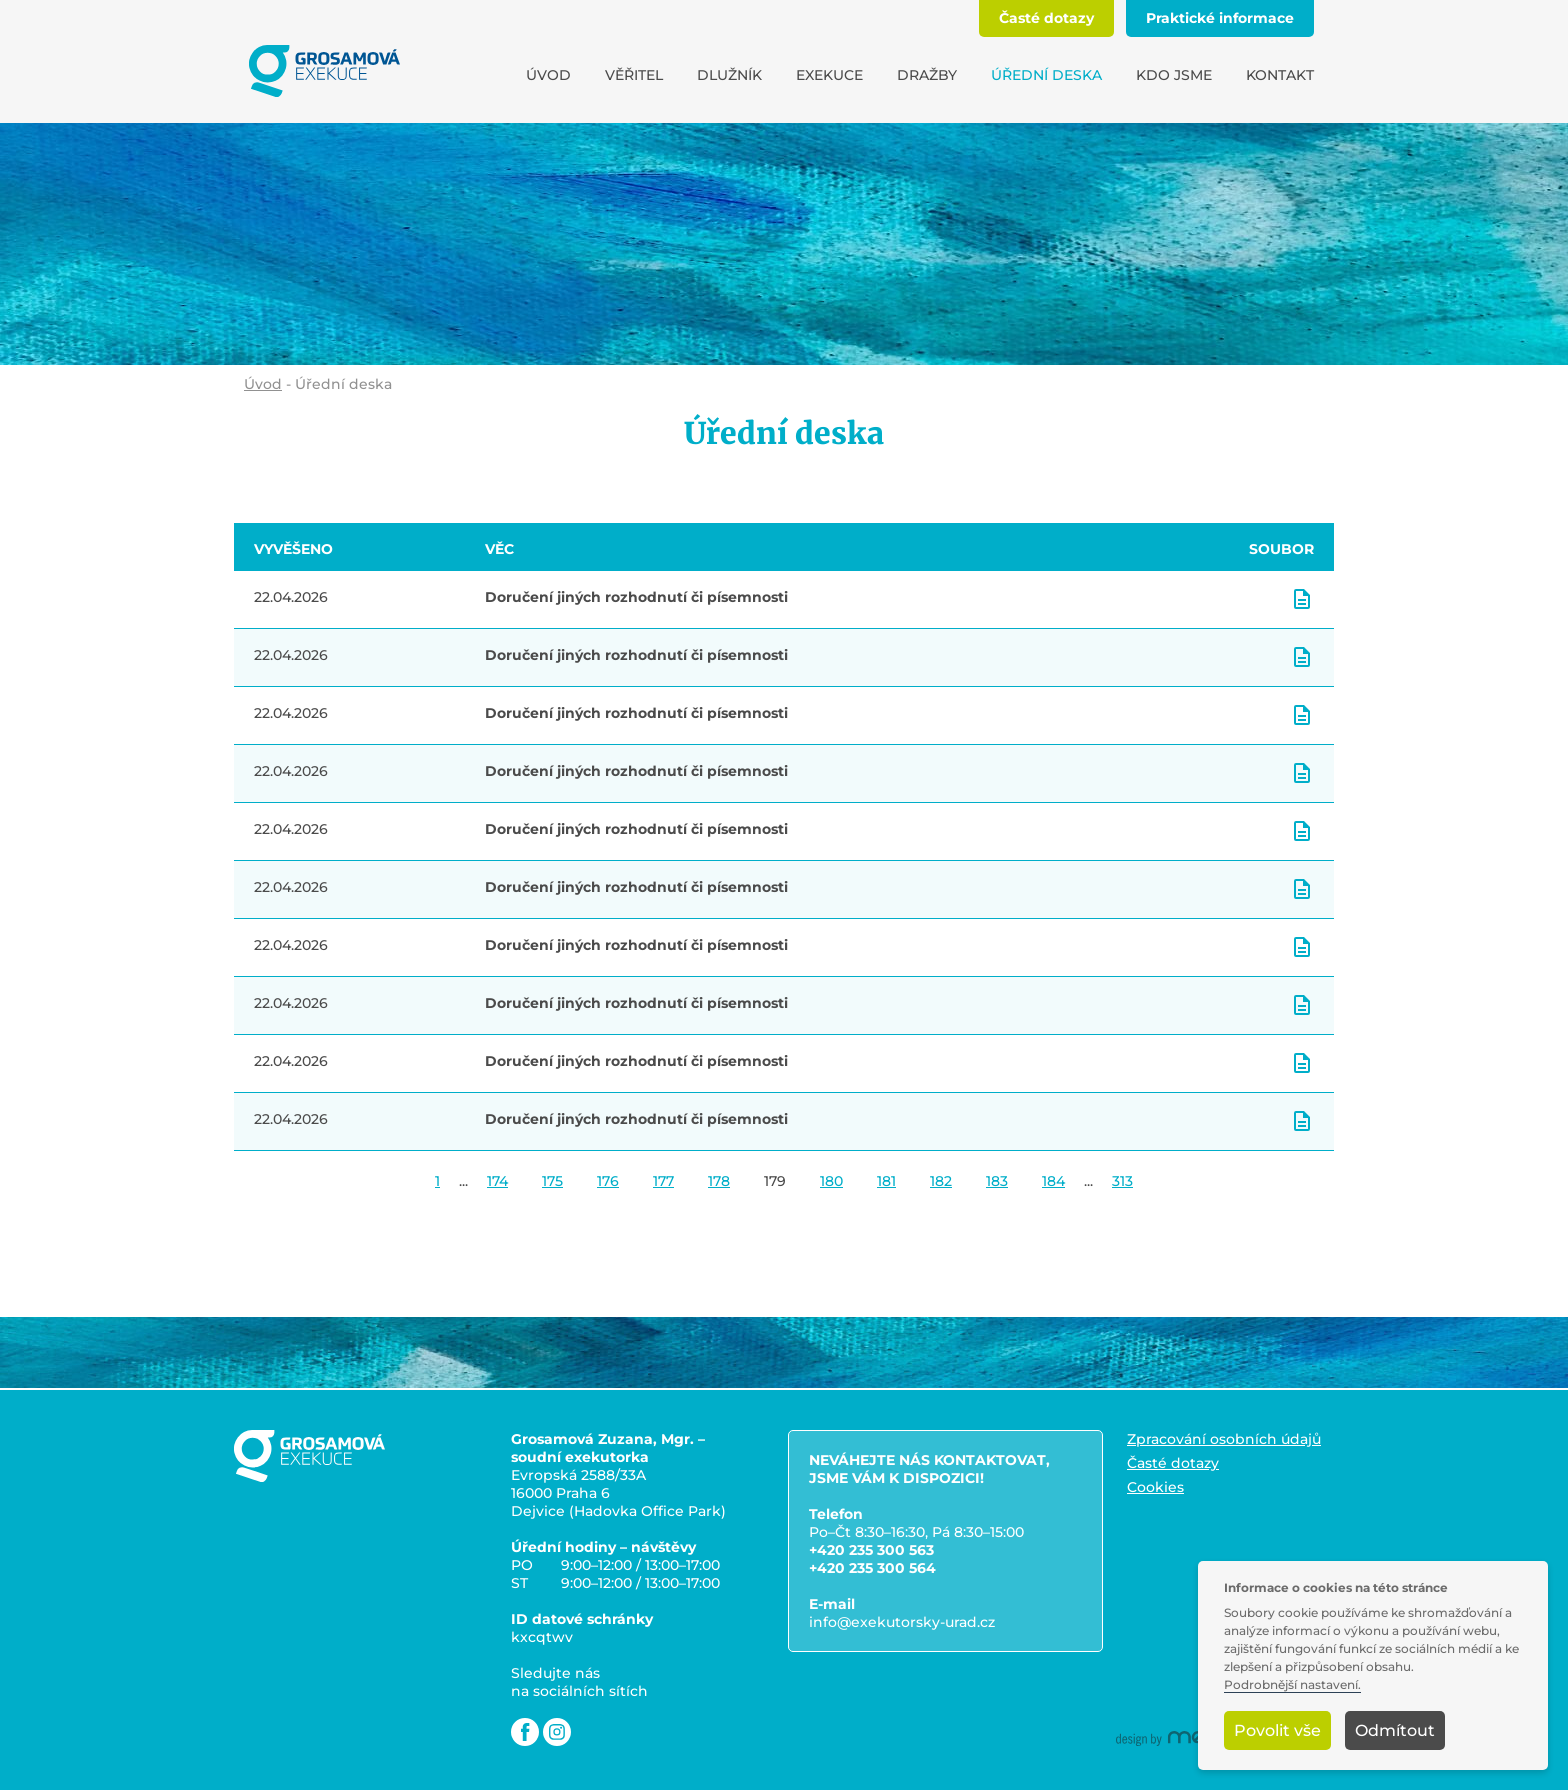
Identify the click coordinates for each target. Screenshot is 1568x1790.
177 (663, 1181)
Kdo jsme (1174, 75)
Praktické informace (1220, 18)
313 (1122, 1181)
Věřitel (634, 75)
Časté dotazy (1046, 18)
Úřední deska (1046, 75)
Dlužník (729, 75)
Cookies (1155, 1487)
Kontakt (1280, 75)
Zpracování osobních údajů (1224, 1439)
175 (552, 1181)
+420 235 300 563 (871, 1550)
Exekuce (829, 75)
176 (608, 1181)
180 (831, 1181)
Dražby (927, 75)
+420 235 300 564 (872, 1568)
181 (886, 1181)
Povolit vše (1277, 1730)
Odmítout (1395, 1730)
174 (497, 1181)
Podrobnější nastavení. (1292, 1685)
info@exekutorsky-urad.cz (902, 1622)
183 (997, 1181)
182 (941, 1181)
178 (719, 1181)
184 (1053, 1181)
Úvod (548, 75)
